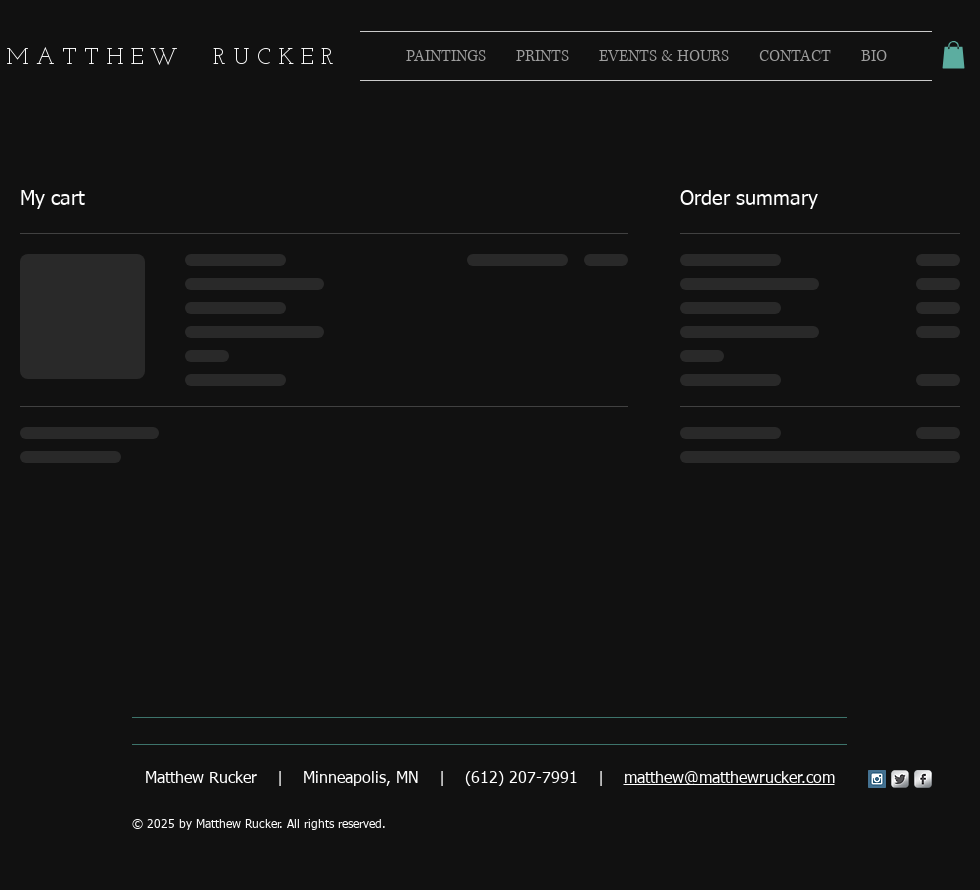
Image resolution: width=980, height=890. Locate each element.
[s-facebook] (923, 779)
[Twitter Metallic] (900, 779)
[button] (953, 54)
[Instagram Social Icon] (877, 779)
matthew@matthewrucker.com (729, 779)
